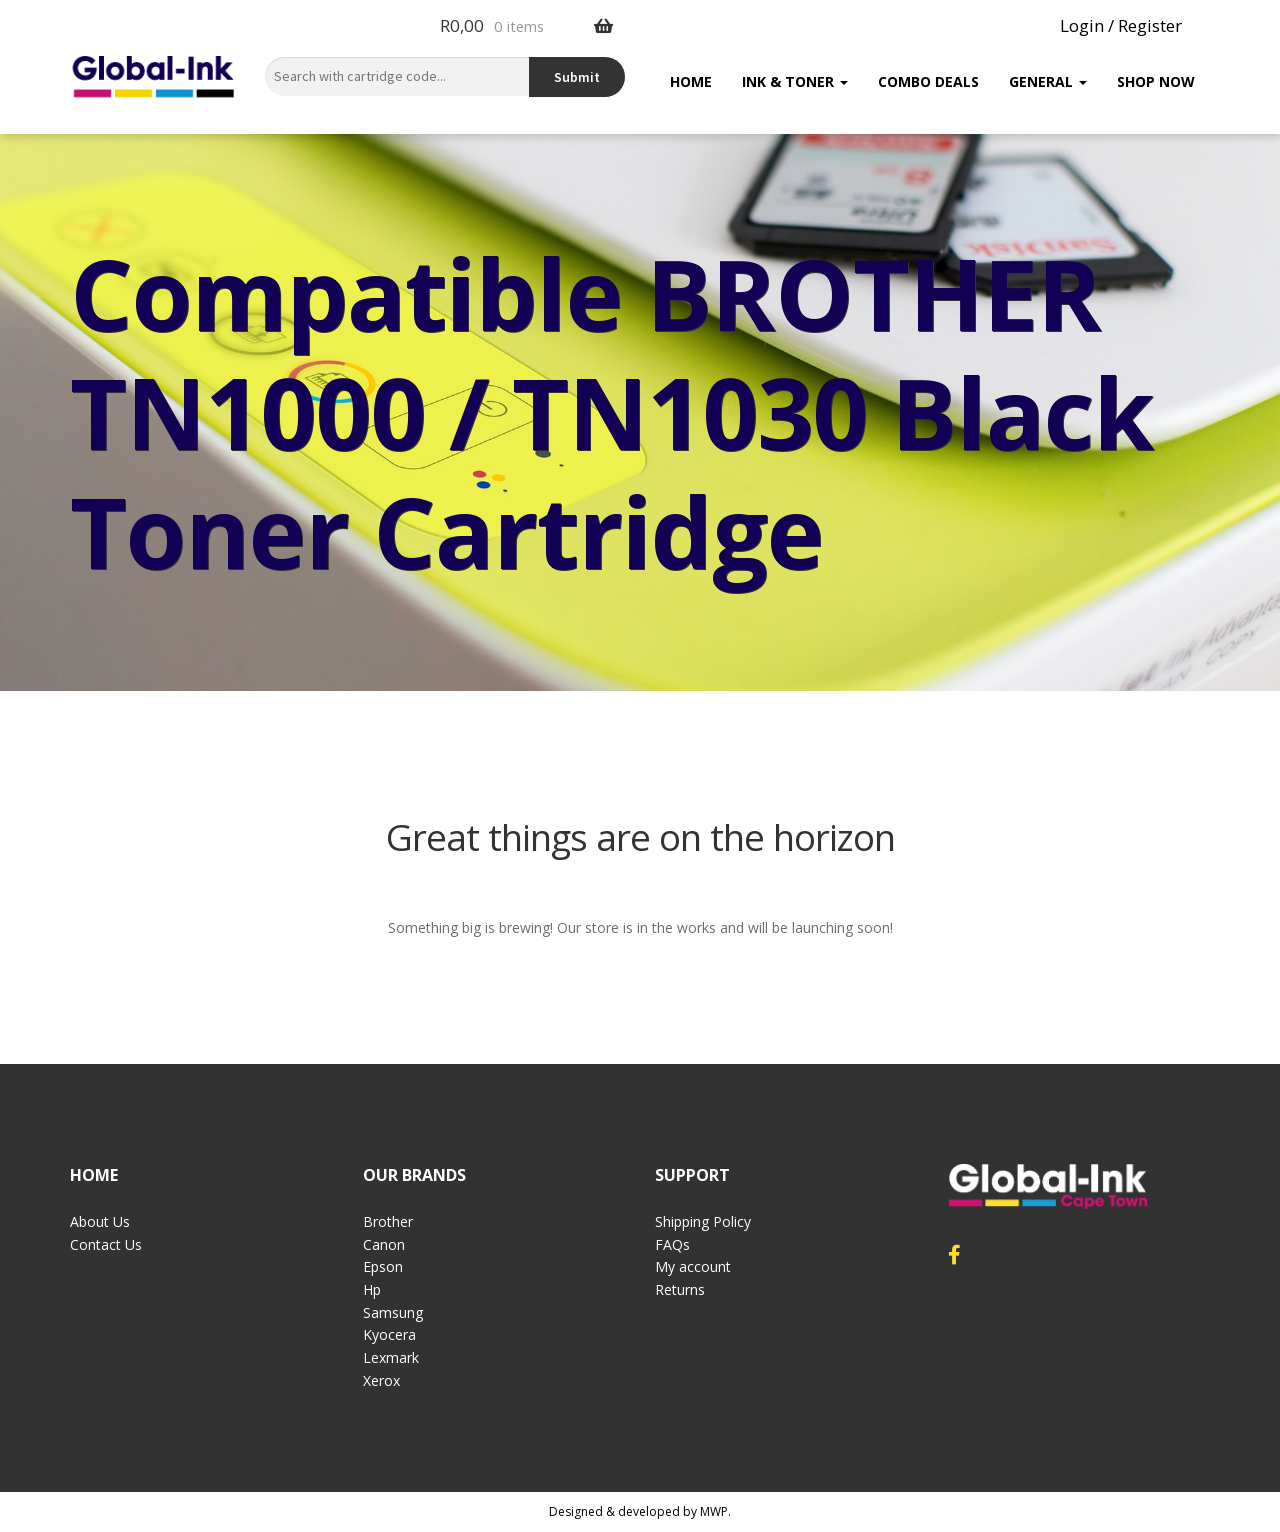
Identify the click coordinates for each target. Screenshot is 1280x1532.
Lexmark (391, 1357)
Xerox (381, 1380)
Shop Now (1156, 81)
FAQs (672, 1244)
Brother (388, 1221)
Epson (383, 1266)
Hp (372, 1289)
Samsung (393, 1312)
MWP (714, 1511)
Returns (680, 1289)
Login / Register (1121, 25)
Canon (384, 1244)
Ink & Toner (795, 81)
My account (693, 1266)
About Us (100, 1221)
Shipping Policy (703, 1221)
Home (691, 81)
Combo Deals (928, 81)
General (1048, 81)
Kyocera (389, 1334)
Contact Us (106, 1244)
